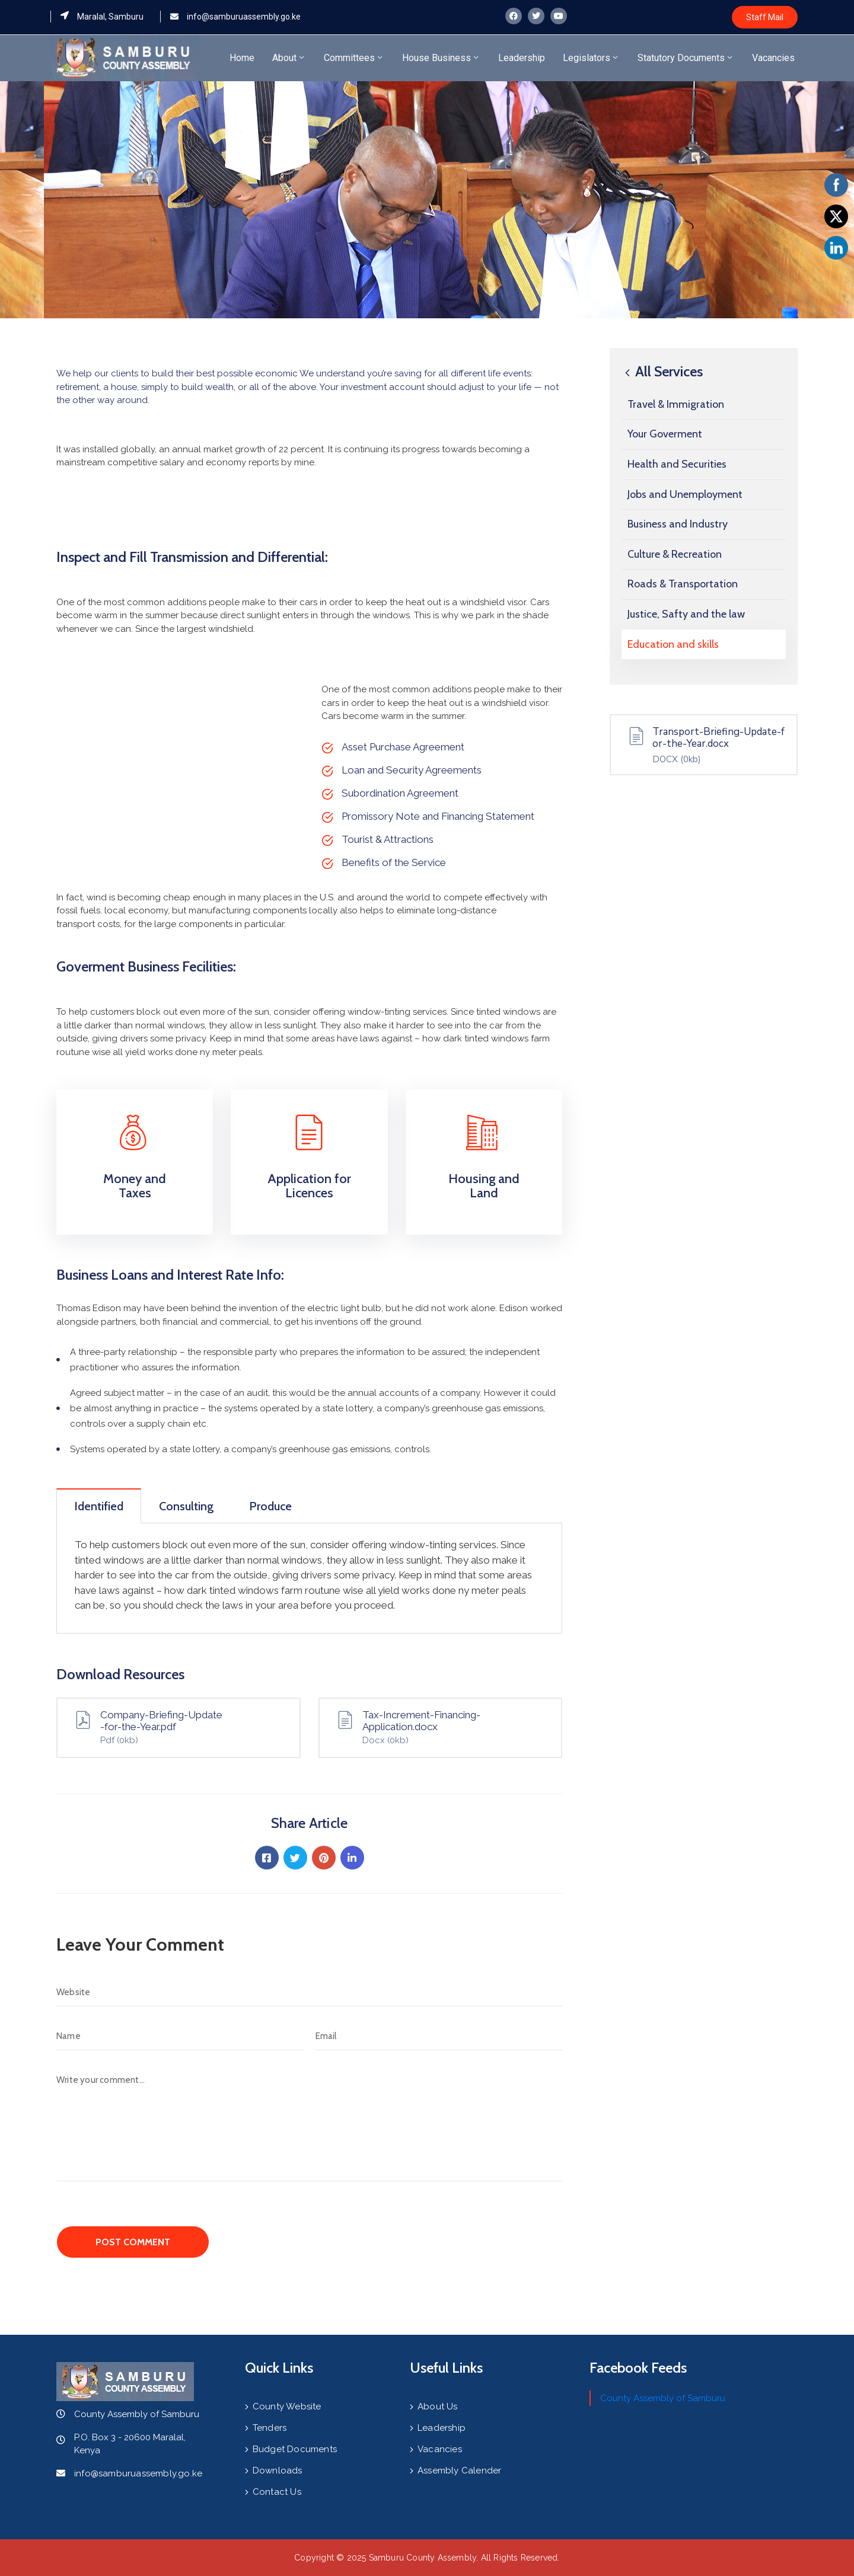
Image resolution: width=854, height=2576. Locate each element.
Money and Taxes (134, 1186)
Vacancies (773, 57)
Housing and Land (484, 1186)
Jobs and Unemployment (685, 494)
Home (242, 57)
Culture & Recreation (674, 554)
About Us (438, 2406)
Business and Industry (677, 523)
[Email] (439, 2036)
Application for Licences (309, 1186)
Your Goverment (664, 433)
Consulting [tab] (186, 1506)
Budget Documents (295, 2449)
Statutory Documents (686, 57)
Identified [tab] (98, 1506)
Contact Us (277, 2491)
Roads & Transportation (682, 583)
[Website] (309, 1992)
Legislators (591, 57)
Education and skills (673, 644)
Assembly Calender (459, 2470)
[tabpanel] (309, 1578)
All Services (662, 371)
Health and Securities (676, 464)
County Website (287, 2406)
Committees (354, 57)
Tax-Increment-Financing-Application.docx (421, 1721)
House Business (441, 57)
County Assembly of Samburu (662, 2398)
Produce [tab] (270, 1506)
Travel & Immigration (675, 404)
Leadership (521, 57)
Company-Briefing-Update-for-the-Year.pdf (161, 1721)
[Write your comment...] (309, 2123)
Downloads (277, 2470)
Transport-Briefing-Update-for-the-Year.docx (718, 737)
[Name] (180, 2036)
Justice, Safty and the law (686, 614)
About (289, 57)
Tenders (269, 2427)
